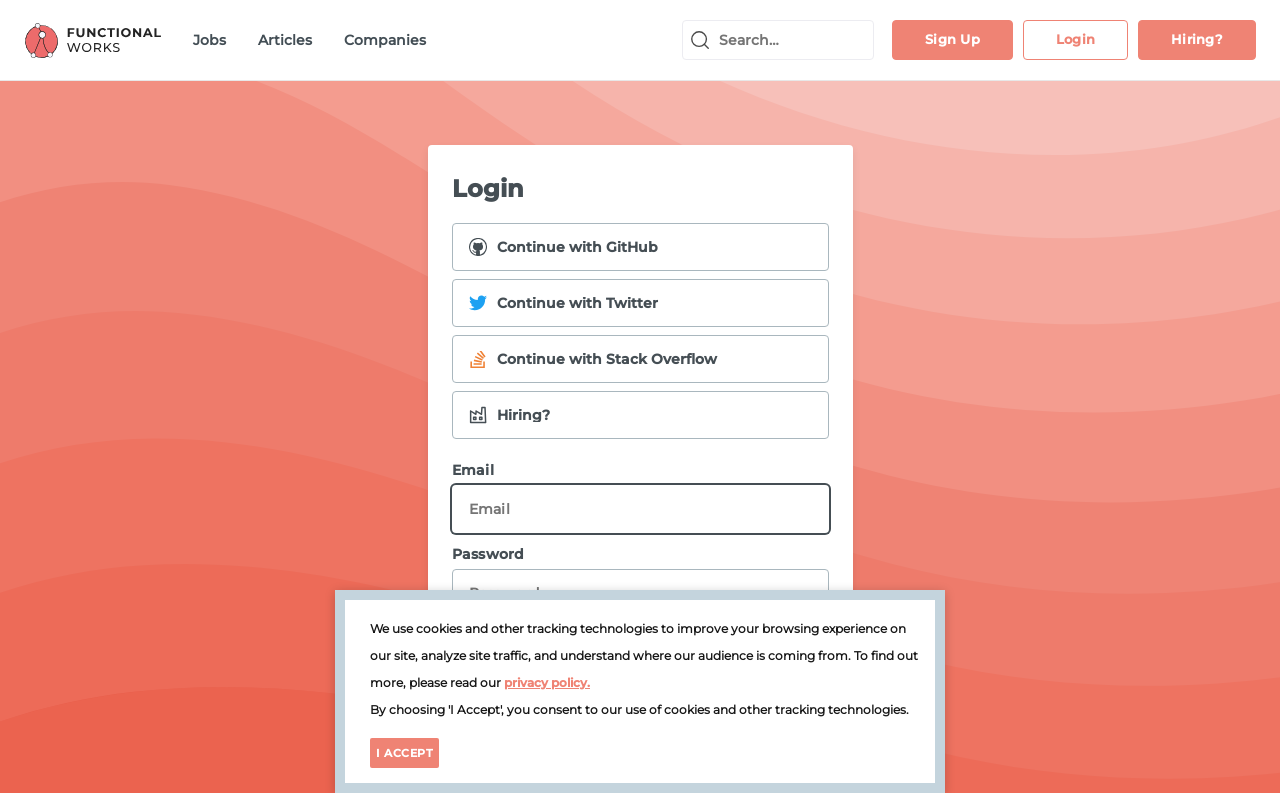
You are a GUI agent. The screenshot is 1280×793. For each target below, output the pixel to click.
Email (640, 497)
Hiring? (1197, 39)
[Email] (640, 509)
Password (640, 581)
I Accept (404, 753)
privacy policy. (547, 682)
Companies (385, 40)
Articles (285, 40)
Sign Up (952, 39)
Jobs (209, 40)
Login (1075, 39)
